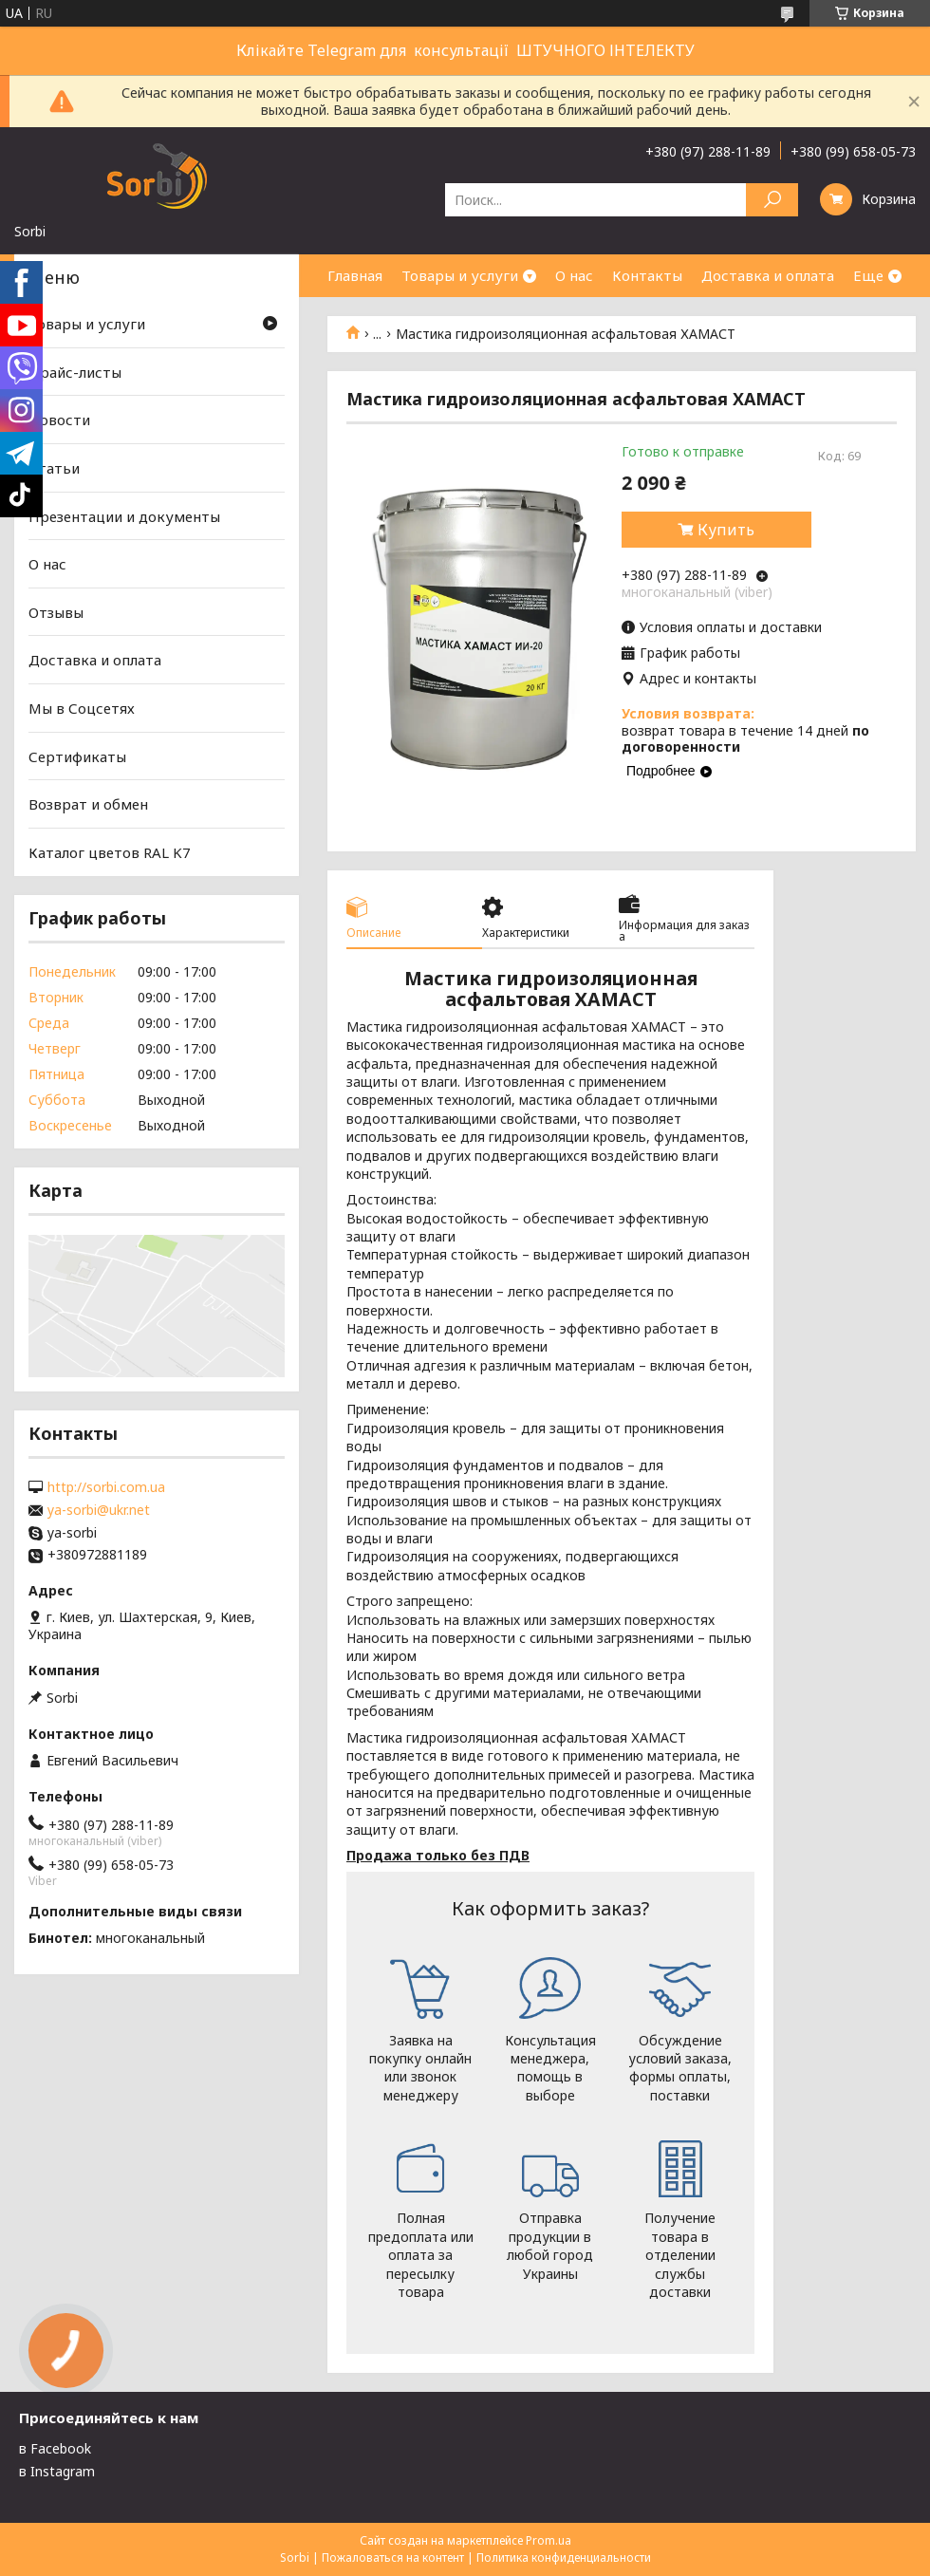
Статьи (54, 467)
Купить (726, 529)
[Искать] (772, 199)
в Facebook (55, 2448)
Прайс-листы (74, 372)
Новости (59, 419)
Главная (354, 275)
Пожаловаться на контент (393, 2557)
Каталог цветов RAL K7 (109, 852)
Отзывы (56, 612)
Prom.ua (548, 2540)
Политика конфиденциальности (563, 2557)
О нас (574, 275)
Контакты (647, 275)
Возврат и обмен (88, 803)
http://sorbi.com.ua (106, 1487)
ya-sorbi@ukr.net (98, 1510)
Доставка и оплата (767, 275)
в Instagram (57, 2471)
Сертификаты (77, 756)
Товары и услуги (459, 275)
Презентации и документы (124, 515)
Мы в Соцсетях (81, 708)
